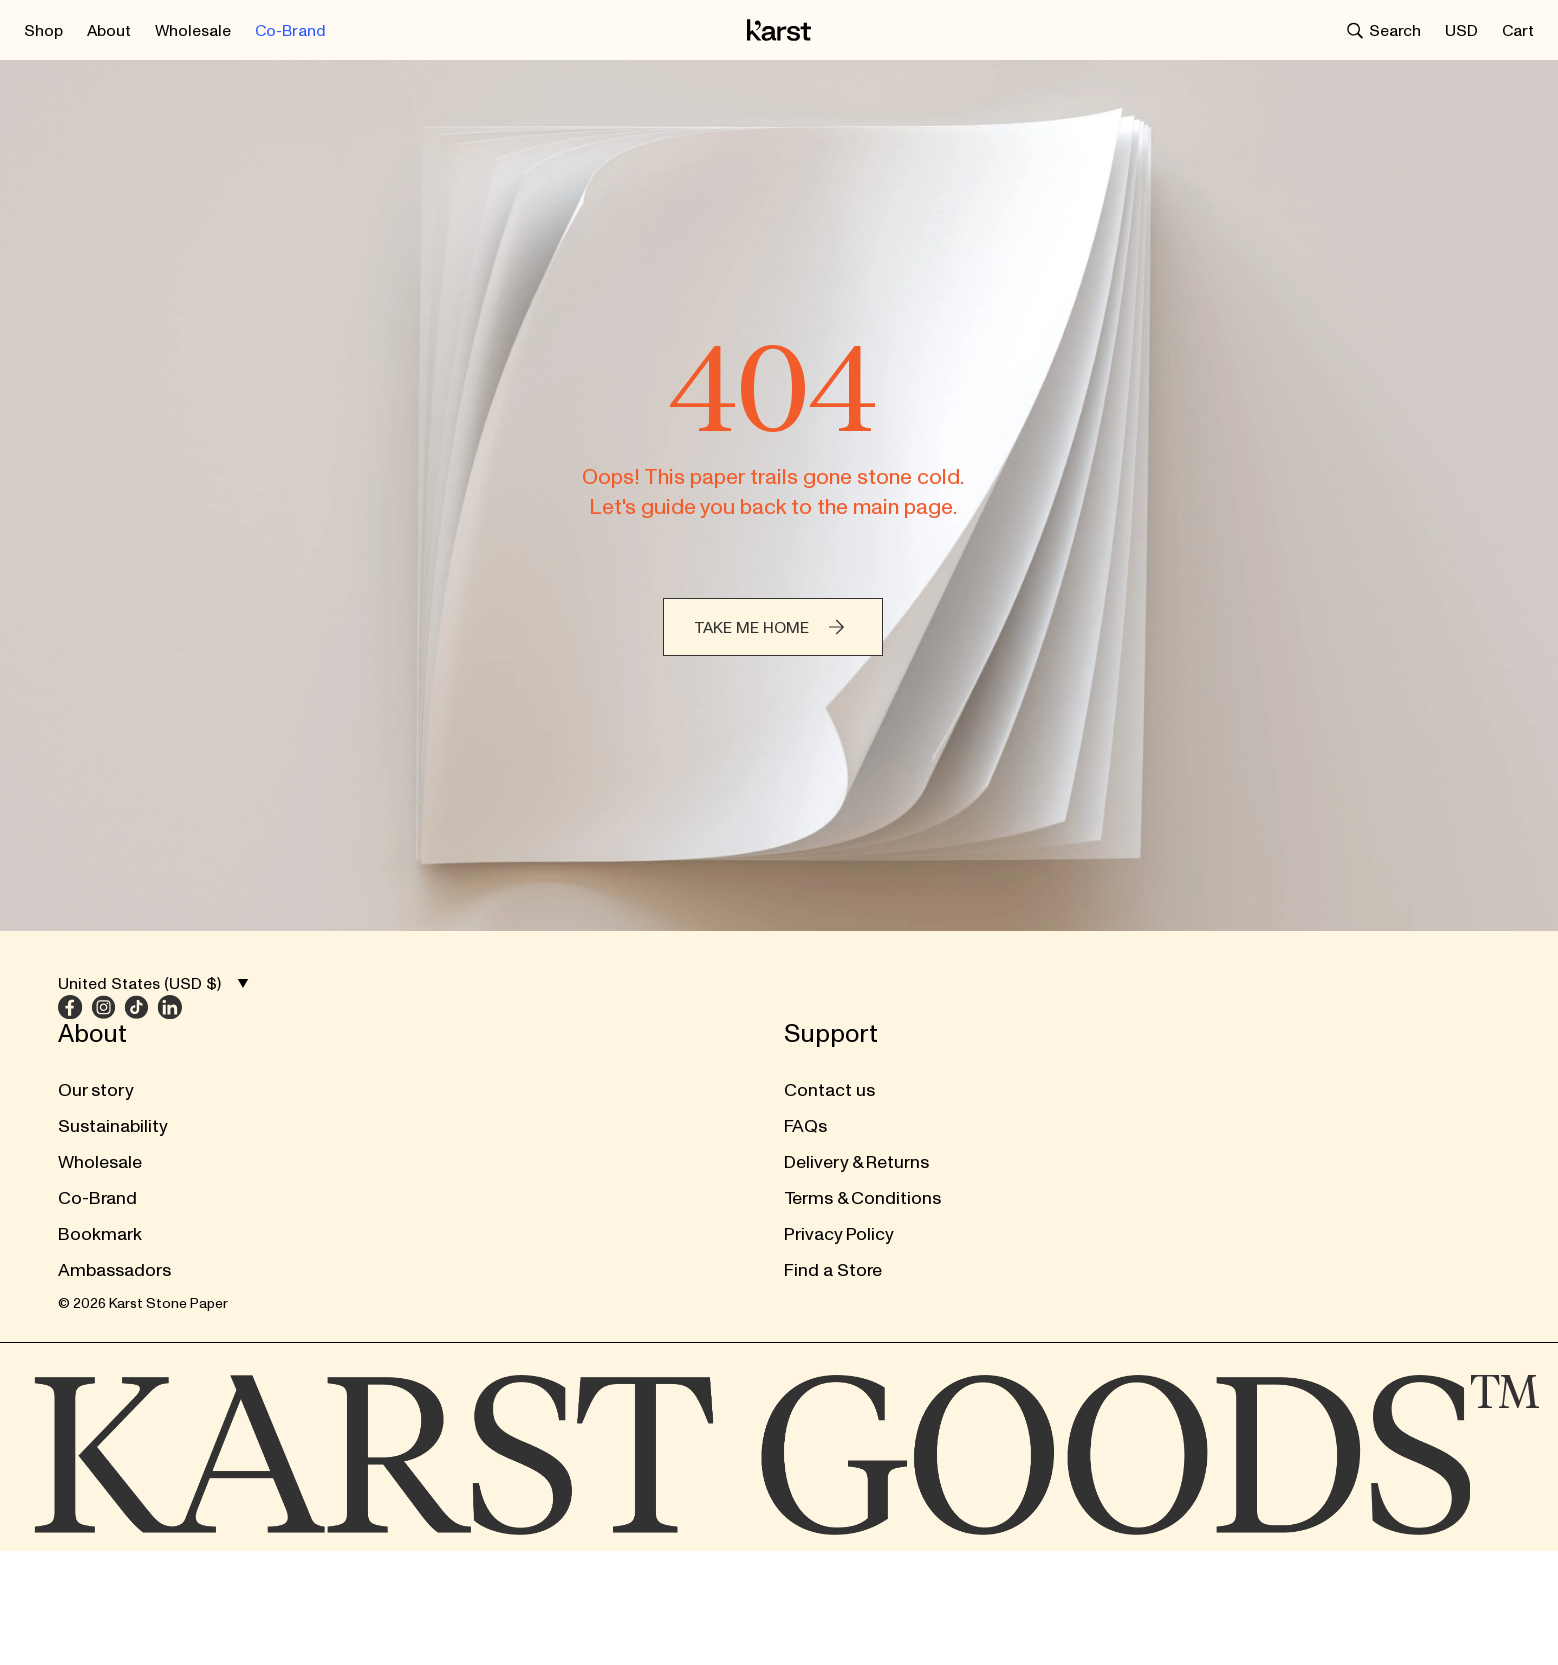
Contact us (449, 1045)
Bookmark (100, 1189)
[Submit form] (1134, 1068)
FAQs (425, 1081)
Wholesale (100, 1117)
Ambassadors (114, 1225)
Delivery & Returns (476, 1117)
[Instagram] (854, 1124)
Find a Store (453, 1225)
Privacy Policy (459, 1189)
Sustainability (113, 1081)
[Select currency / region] (1461, 26)
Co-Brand (97, 1153)
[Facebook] (821, 1124)
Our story (96, 1045)
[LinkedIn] (920, 1124)
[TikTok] (887, 1124)
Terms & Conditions (482, 1153)
